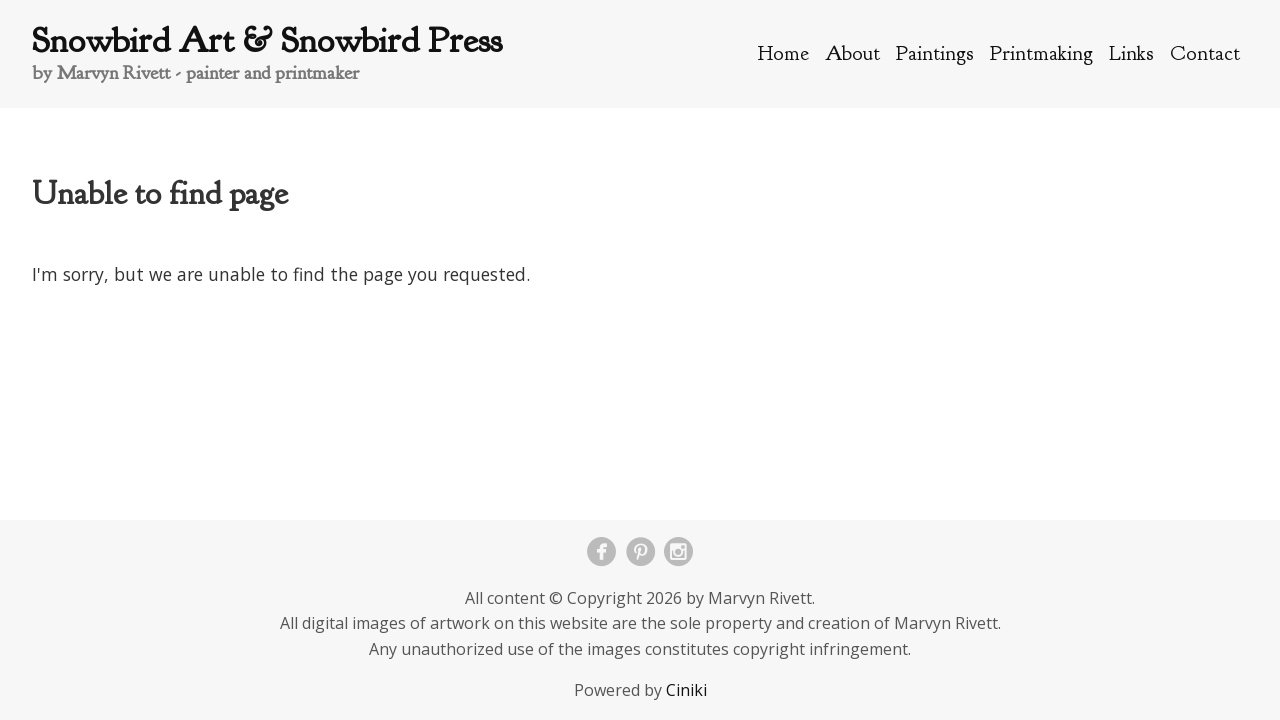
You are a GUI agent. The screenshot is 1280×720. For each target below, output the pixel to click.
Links (1131, 53)
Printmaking (1041, 53)
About (852, 53)
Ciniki (686, 690)
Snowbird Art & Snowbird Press (267, 40)
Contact (1205, 53)
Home (783, 53)
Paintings (935, 53)
